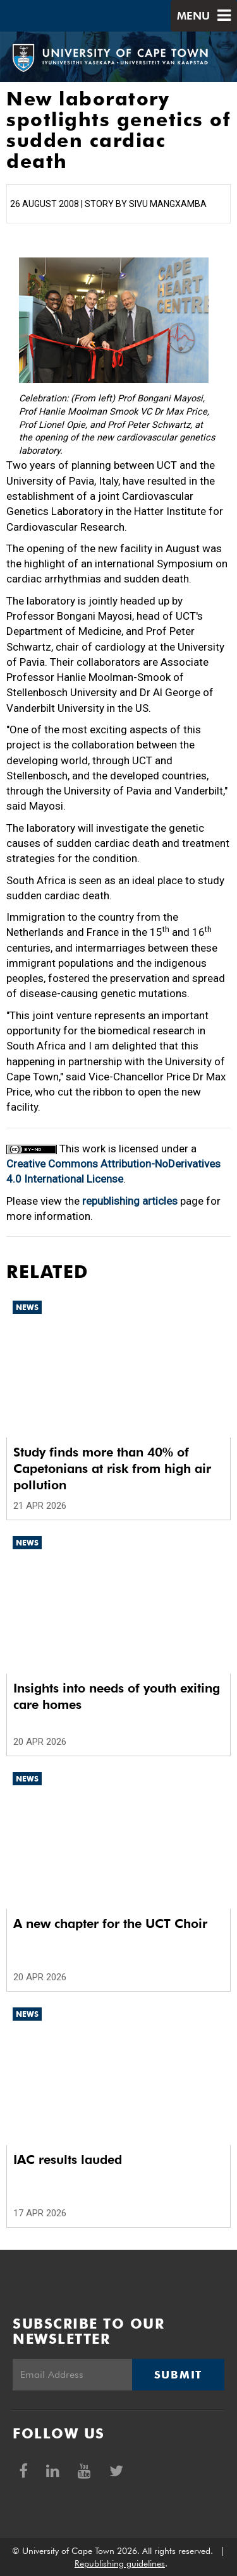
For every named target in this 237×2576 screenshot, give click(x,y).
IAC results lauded (67, 2159)
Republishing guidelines (120, 2563)
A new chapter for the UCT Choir (110, 1923)
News (27, 1307)
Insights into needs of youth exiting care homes (116, 1696)
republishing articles (130, 1201)
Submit (178, 2374)
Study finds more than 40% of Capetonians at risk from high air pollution (112, 1468)
